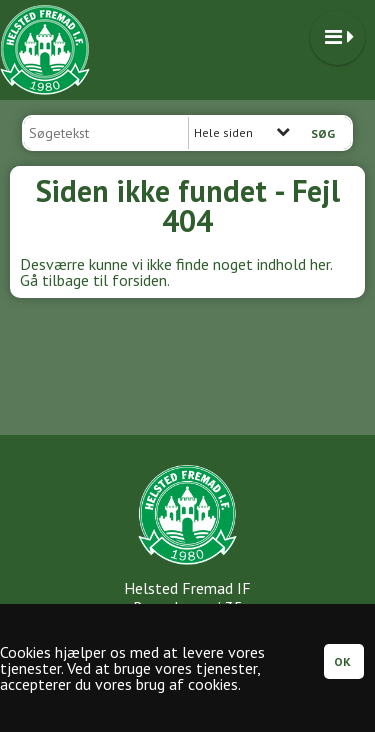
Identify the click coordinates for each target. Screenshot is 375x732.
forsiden (139, 280)
